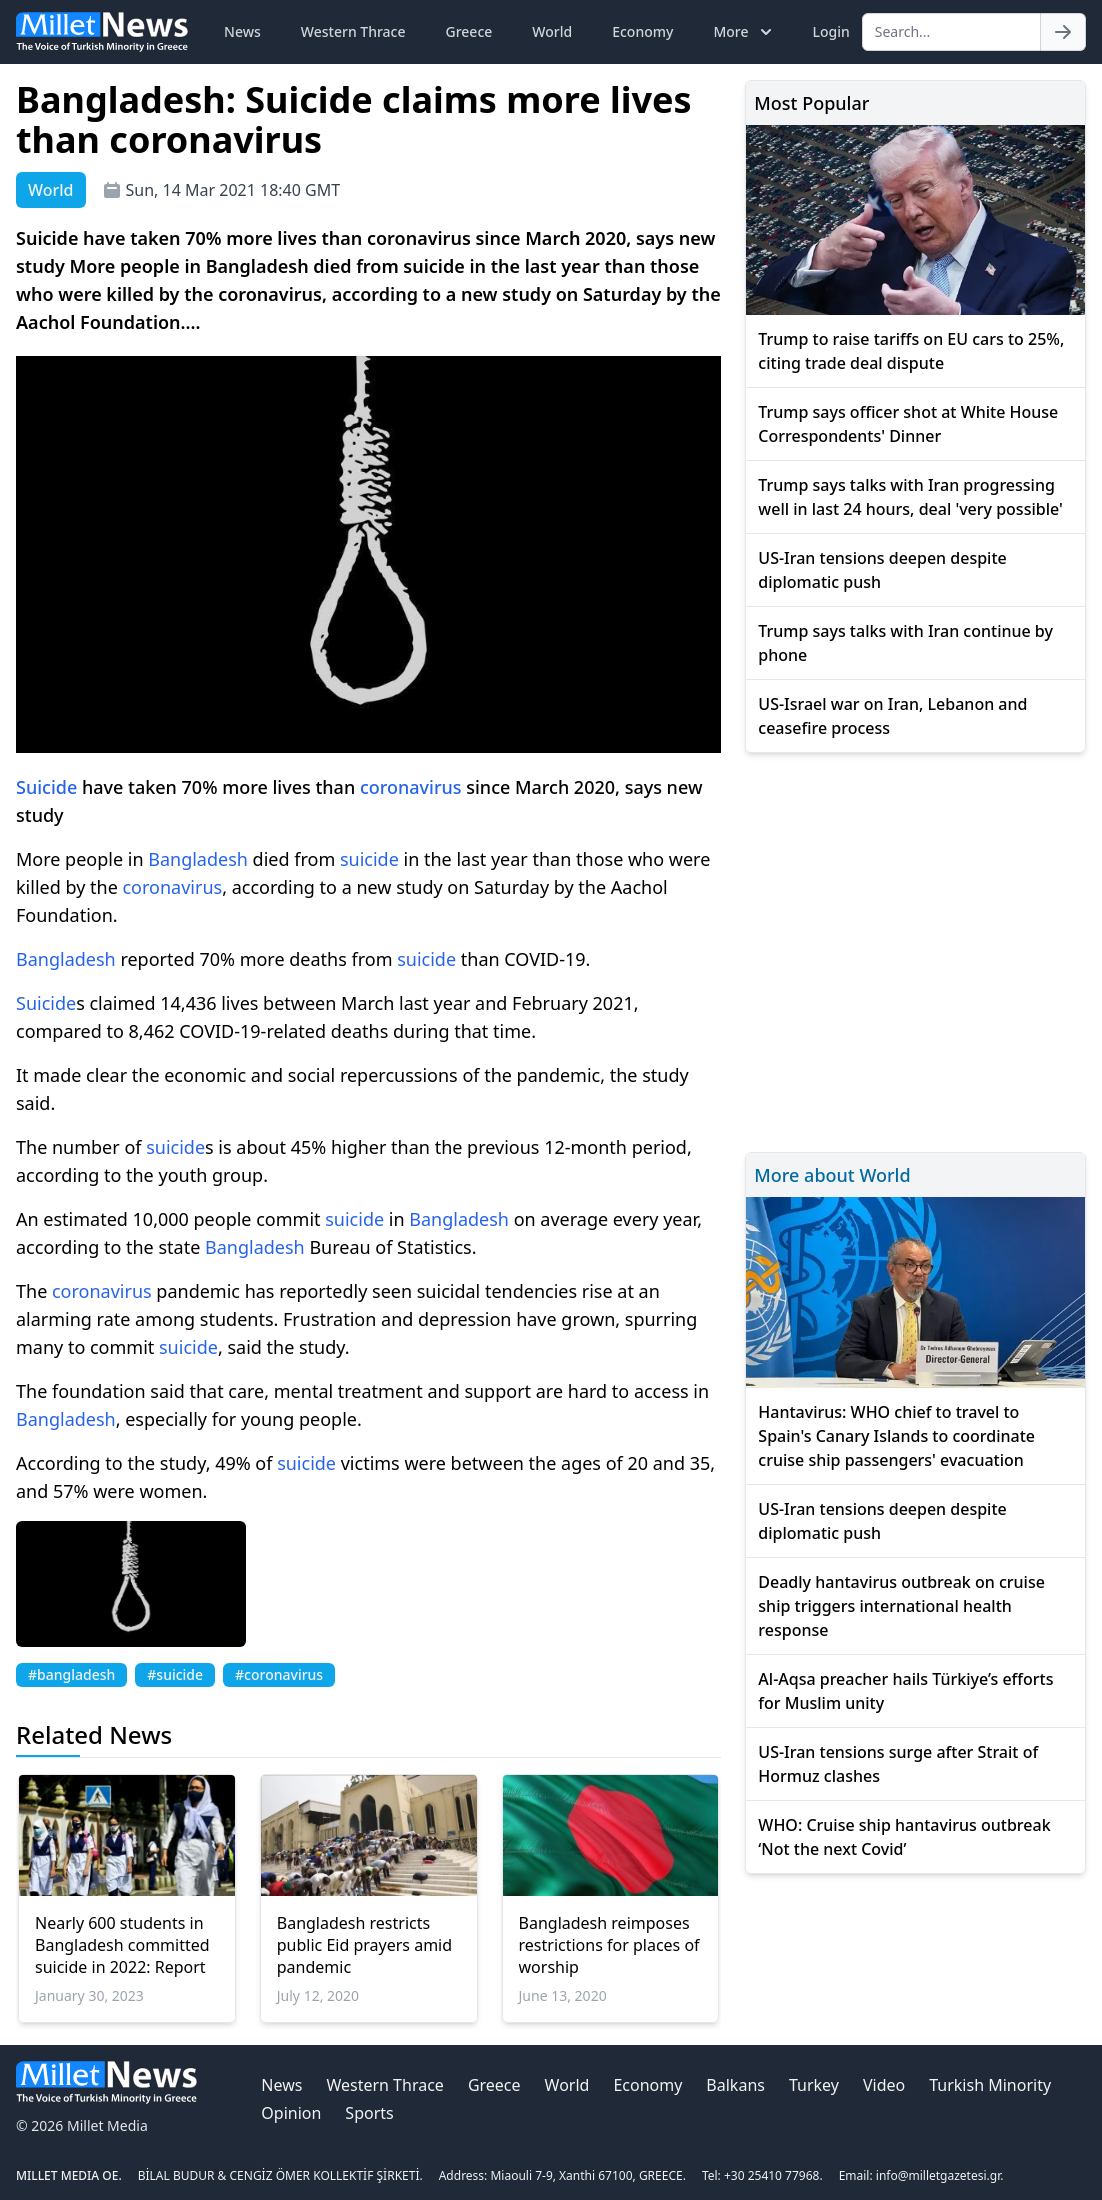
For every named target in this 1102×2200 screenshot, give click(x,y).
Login (830, 31)
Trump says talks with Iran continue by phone (905, 643)
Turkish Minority (990, 2085)
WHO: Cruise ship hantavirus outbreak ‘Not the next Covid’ (904, 1837)
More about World (832, 1175)
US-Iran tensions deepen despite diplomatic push (882, 570)
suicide (369, 859)
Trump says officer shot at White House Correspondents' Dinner (908, 424)
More (744, 32)
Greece (469, 31)
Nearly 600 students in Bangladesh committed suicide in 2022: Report (122, 1945)
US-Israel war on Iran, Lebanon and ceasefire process (892, 716)
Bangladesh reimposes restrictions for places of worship (609, 1945)
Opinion (291, 2113)
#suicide (175, 1674)
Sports (369, 2113)
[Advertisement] (915, 949)
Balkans (735, 2085)
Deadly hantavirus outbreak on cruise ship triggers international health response (901, 1606)
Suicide (46, 787)
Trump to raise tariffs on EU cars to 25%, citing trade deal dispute (911, 351)
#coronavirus (279, 1674)
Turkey (814, 2085)
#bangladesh (71, 1674)
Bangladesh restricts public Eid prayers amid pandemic (364, 1945)
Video (884, 2085)
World (552, 31)
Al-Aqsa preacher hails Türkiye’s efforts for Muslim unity (905, 1691)
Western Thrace (353, 31)
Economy (642, 31)
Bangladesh (198, 859)
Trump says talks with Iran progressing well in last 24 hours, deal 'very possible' (910, 497)
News (242, 31)
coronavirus (411, 787)
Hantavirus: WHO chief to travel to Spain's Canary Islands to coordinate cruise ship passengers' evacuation (896, 1436)
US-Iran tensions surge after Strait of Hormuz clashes (898, 1764)
